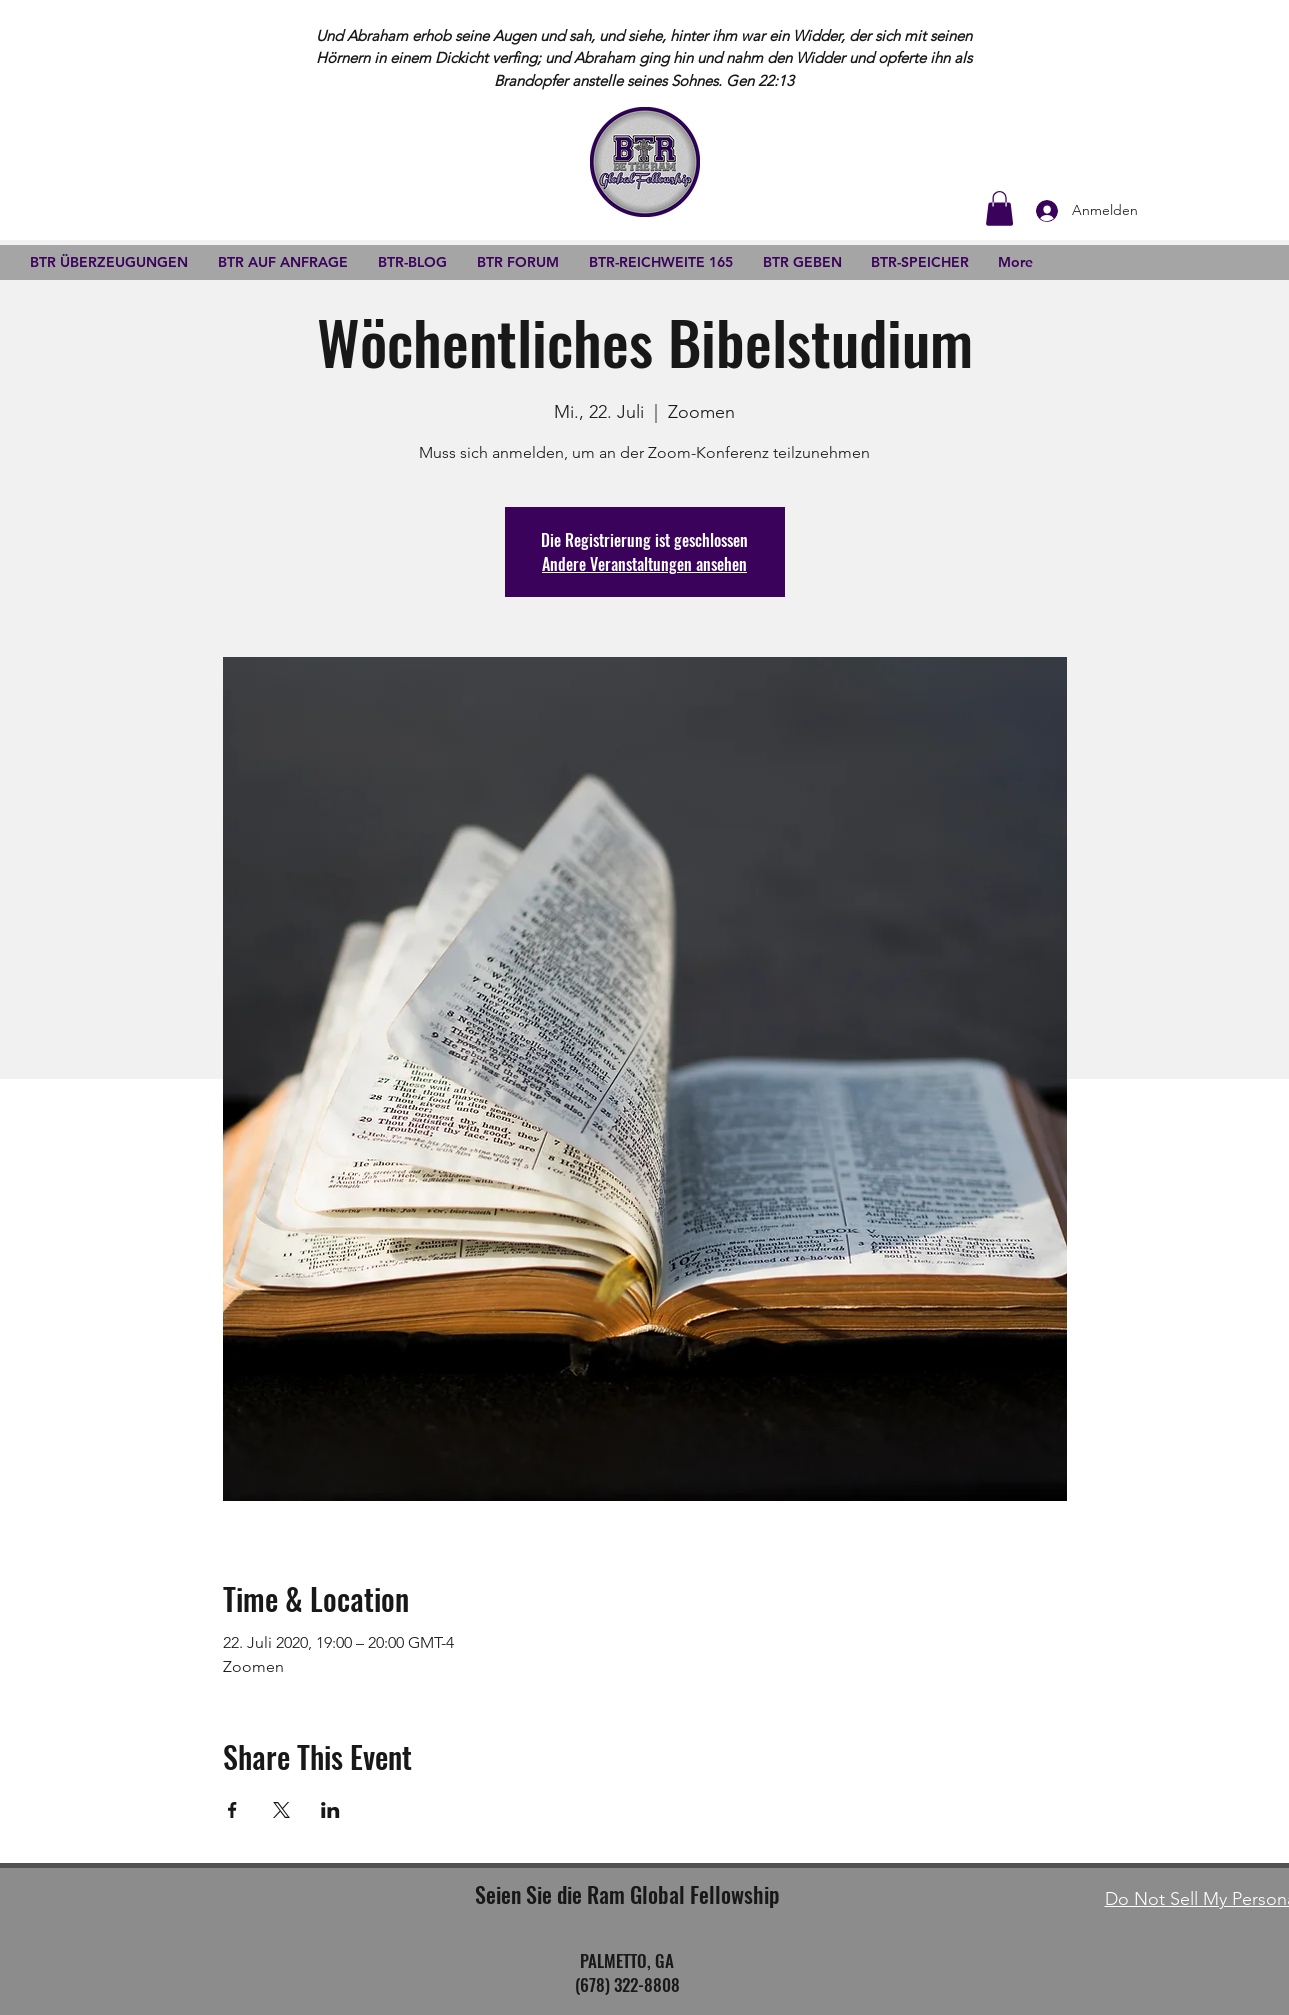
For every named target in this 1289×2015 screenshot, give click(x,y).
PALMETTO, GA (627, 1960)
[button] (999, 208)
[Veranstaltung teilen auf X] (281, 1810)
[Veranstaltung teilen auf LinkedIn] (330, 1810)
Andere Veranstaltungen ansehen (644, 564)
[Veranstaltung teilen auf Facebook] (232, 1810)
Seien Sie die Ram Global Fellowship (627, 1894)
